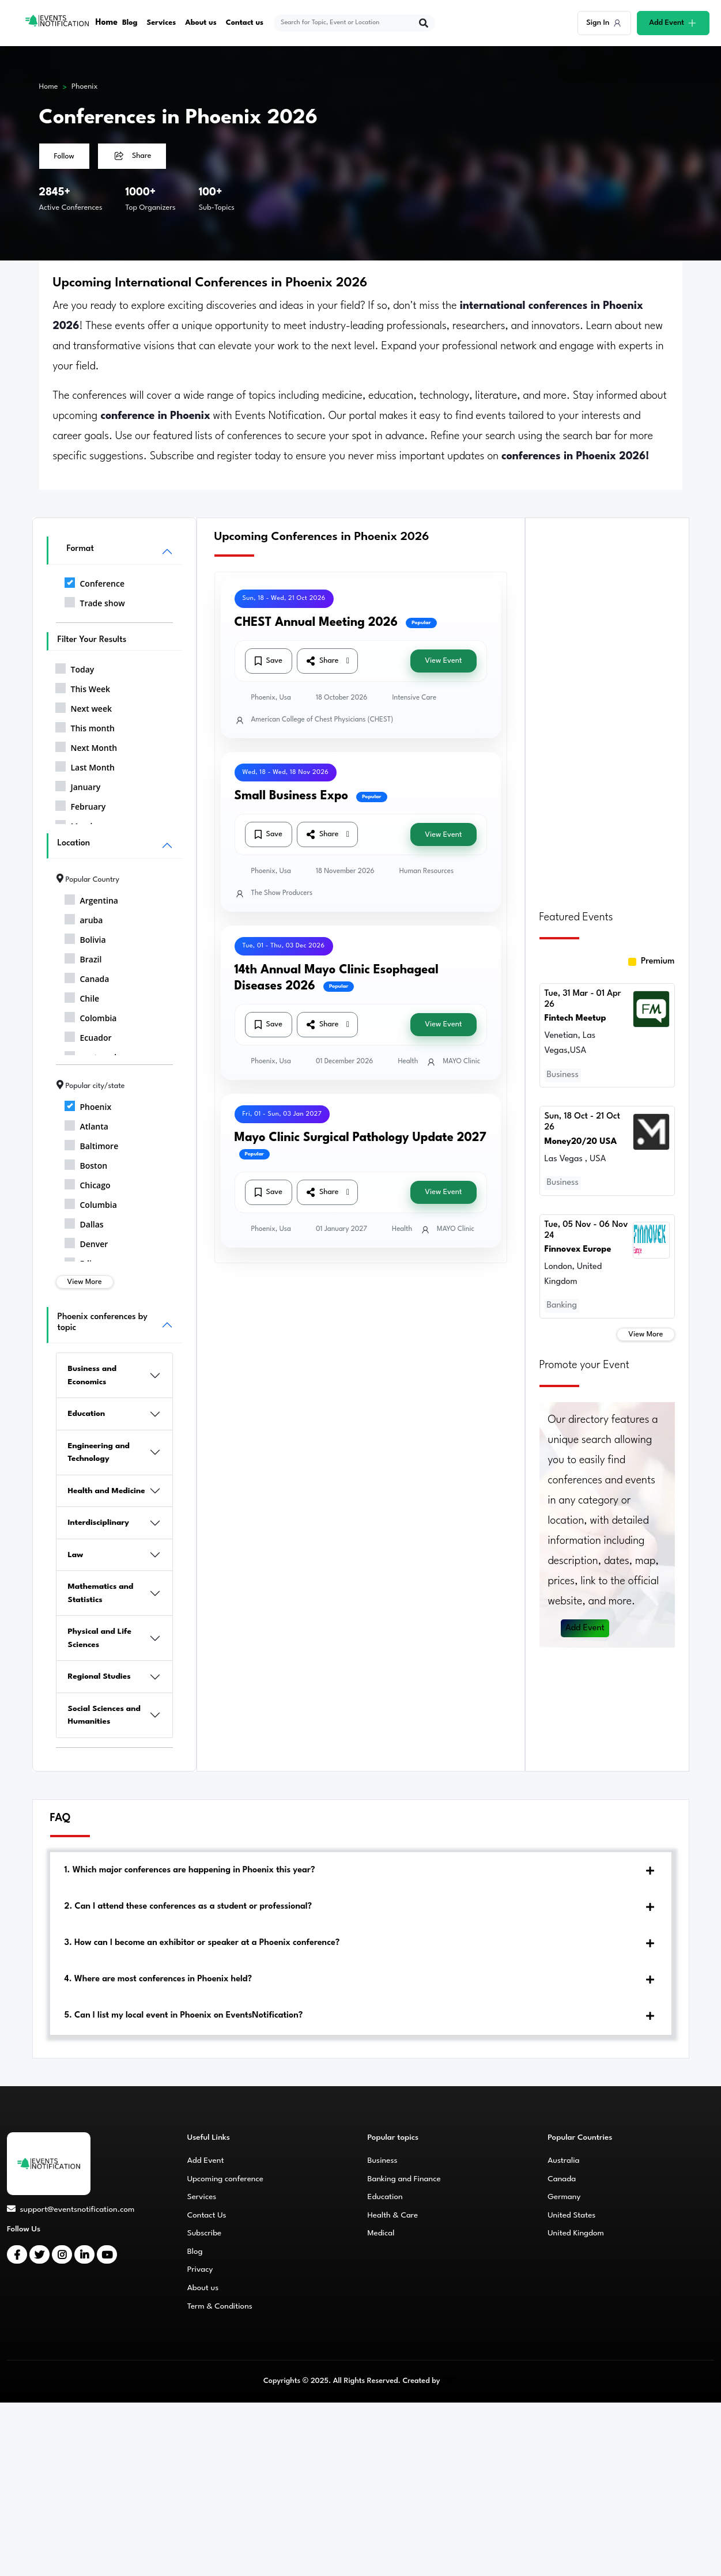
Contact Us (207, 2215)
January (78, 784)
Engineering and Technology (99, 1452)
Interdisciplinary (99, 1523)
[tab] (361, 1871)
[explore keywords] (347, 23)
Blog (130, 23)
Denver (86, 1241)
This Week (83, 686)
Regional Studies (99, 1676)
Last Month (85, 765)
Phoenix (84, 86)
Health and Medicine (106, 1491)
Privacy (200, 2269)
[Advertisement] (607, 707)
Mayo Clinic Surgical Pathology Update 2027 (360, 1138)
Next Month (86, 745)
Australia (563, 2160)
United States (571, 2215)
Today (75, 667)
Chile (82, 996)
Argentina (91, 898)
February (80, 804)
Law (76, 1555)
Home (107, 22)
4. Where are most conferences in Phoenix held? (158, 1979)
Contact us (245, 23)
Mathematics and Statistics (101, 1593)
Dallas (84, 1222)
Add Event (585, 1628)
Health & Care (393, 2215)
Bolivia (85, 937)
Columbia (91, 1202)
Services (161, 23)
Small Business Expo (292, 796)
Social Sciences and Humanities (104, 1715)
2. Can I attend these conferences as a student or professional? (188, 1906)
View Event (443, 660)
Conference (94, 581)
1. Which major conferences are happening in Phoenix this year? (190, 1870)
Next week (83, 706)
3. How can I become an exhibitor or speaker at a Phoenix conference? (202, 1943)
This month (85, 726)
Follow (64, 156)
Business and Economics (92, 1375)
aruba (84, 918)
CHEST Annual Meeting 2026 (316, 623)
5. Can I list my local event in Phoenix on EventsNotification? (184, 2015)
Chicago (88, 1183)
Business (383, 2160)
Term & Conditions (219, 2306)
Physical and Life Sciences (99, 1638)
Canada (87, 976)
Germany (564, 2197)
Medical (381, 2233)
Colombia (91, 1016)
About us (201, 23)
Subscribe (204, 2233)
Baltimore (92, 1143)
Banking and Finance (404, 2179)
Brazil (83, 957)
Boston (86, 1163)
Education (86, 1414)
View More (84, 1282)
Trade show (95, 601)
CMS (450, 2381)
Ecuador (88, 1035)
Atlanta (86, 1124)
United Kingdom (576, 2233)
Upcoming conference (225, 2179)
